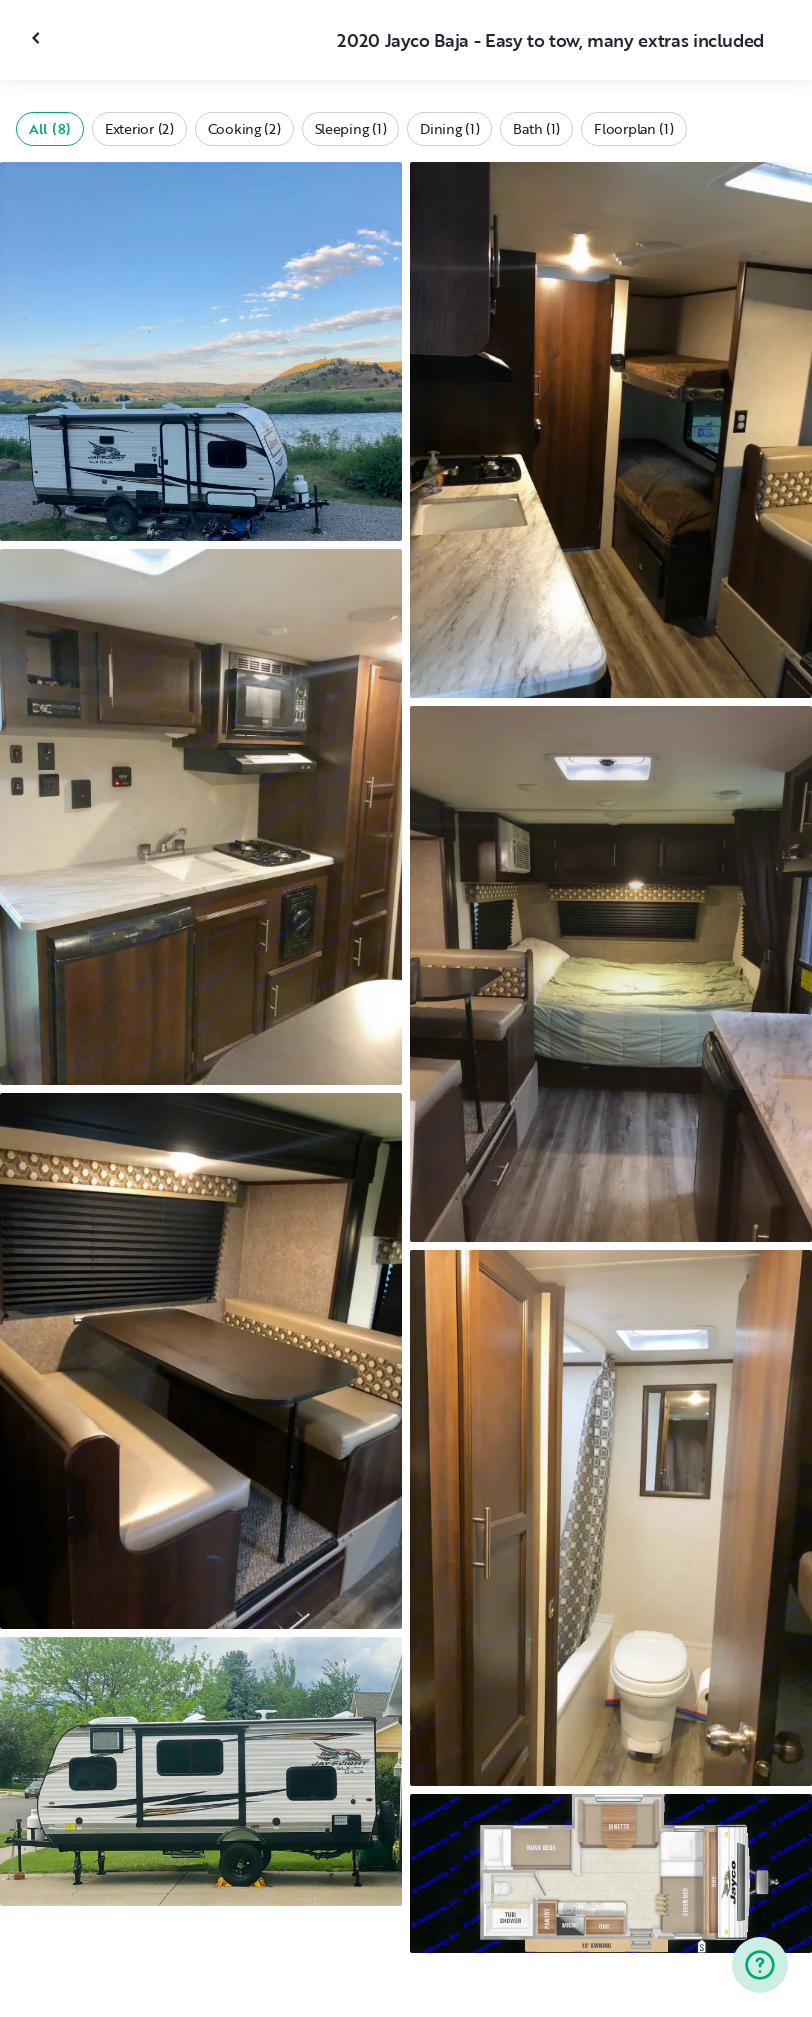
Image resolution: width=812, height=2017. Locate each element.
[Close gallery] (38, 38)
